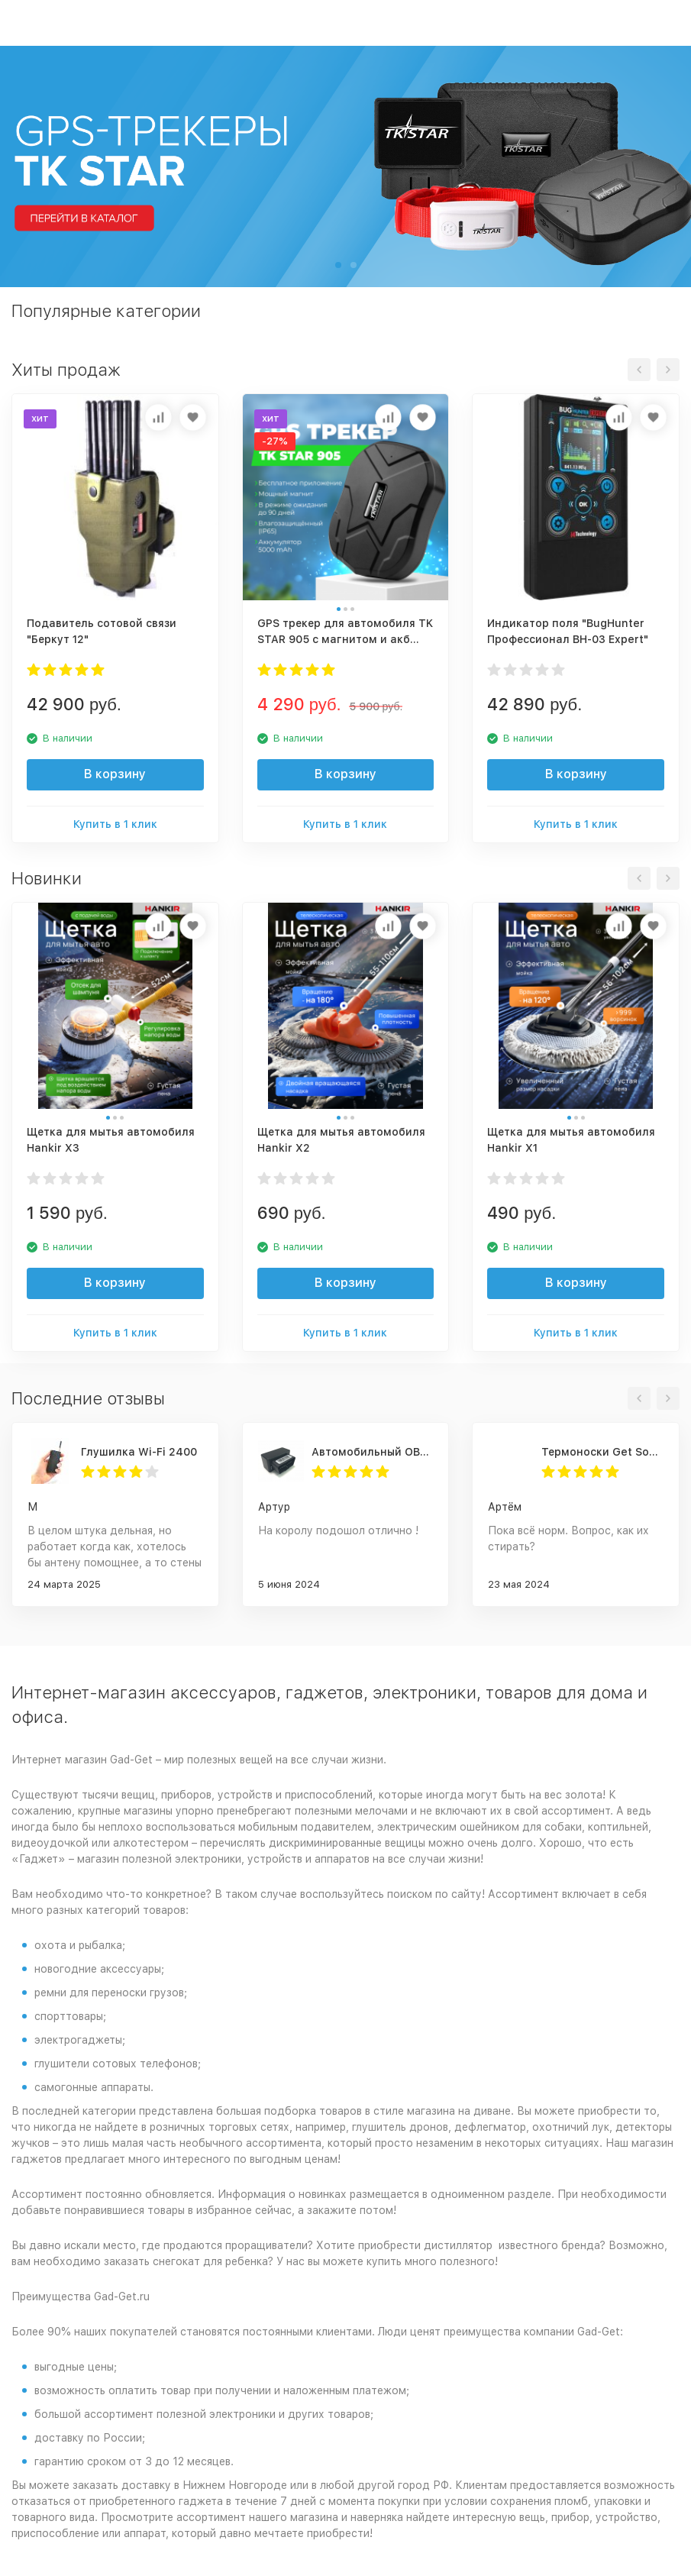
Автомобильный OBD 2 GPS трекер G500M (373, 1452)
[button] (338, 265)
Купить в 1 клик (115, 824)
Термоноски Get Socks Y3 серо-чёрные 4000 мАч (602, 1452)
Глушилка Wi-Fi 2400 (139, 1452)
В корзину (115, 774)
